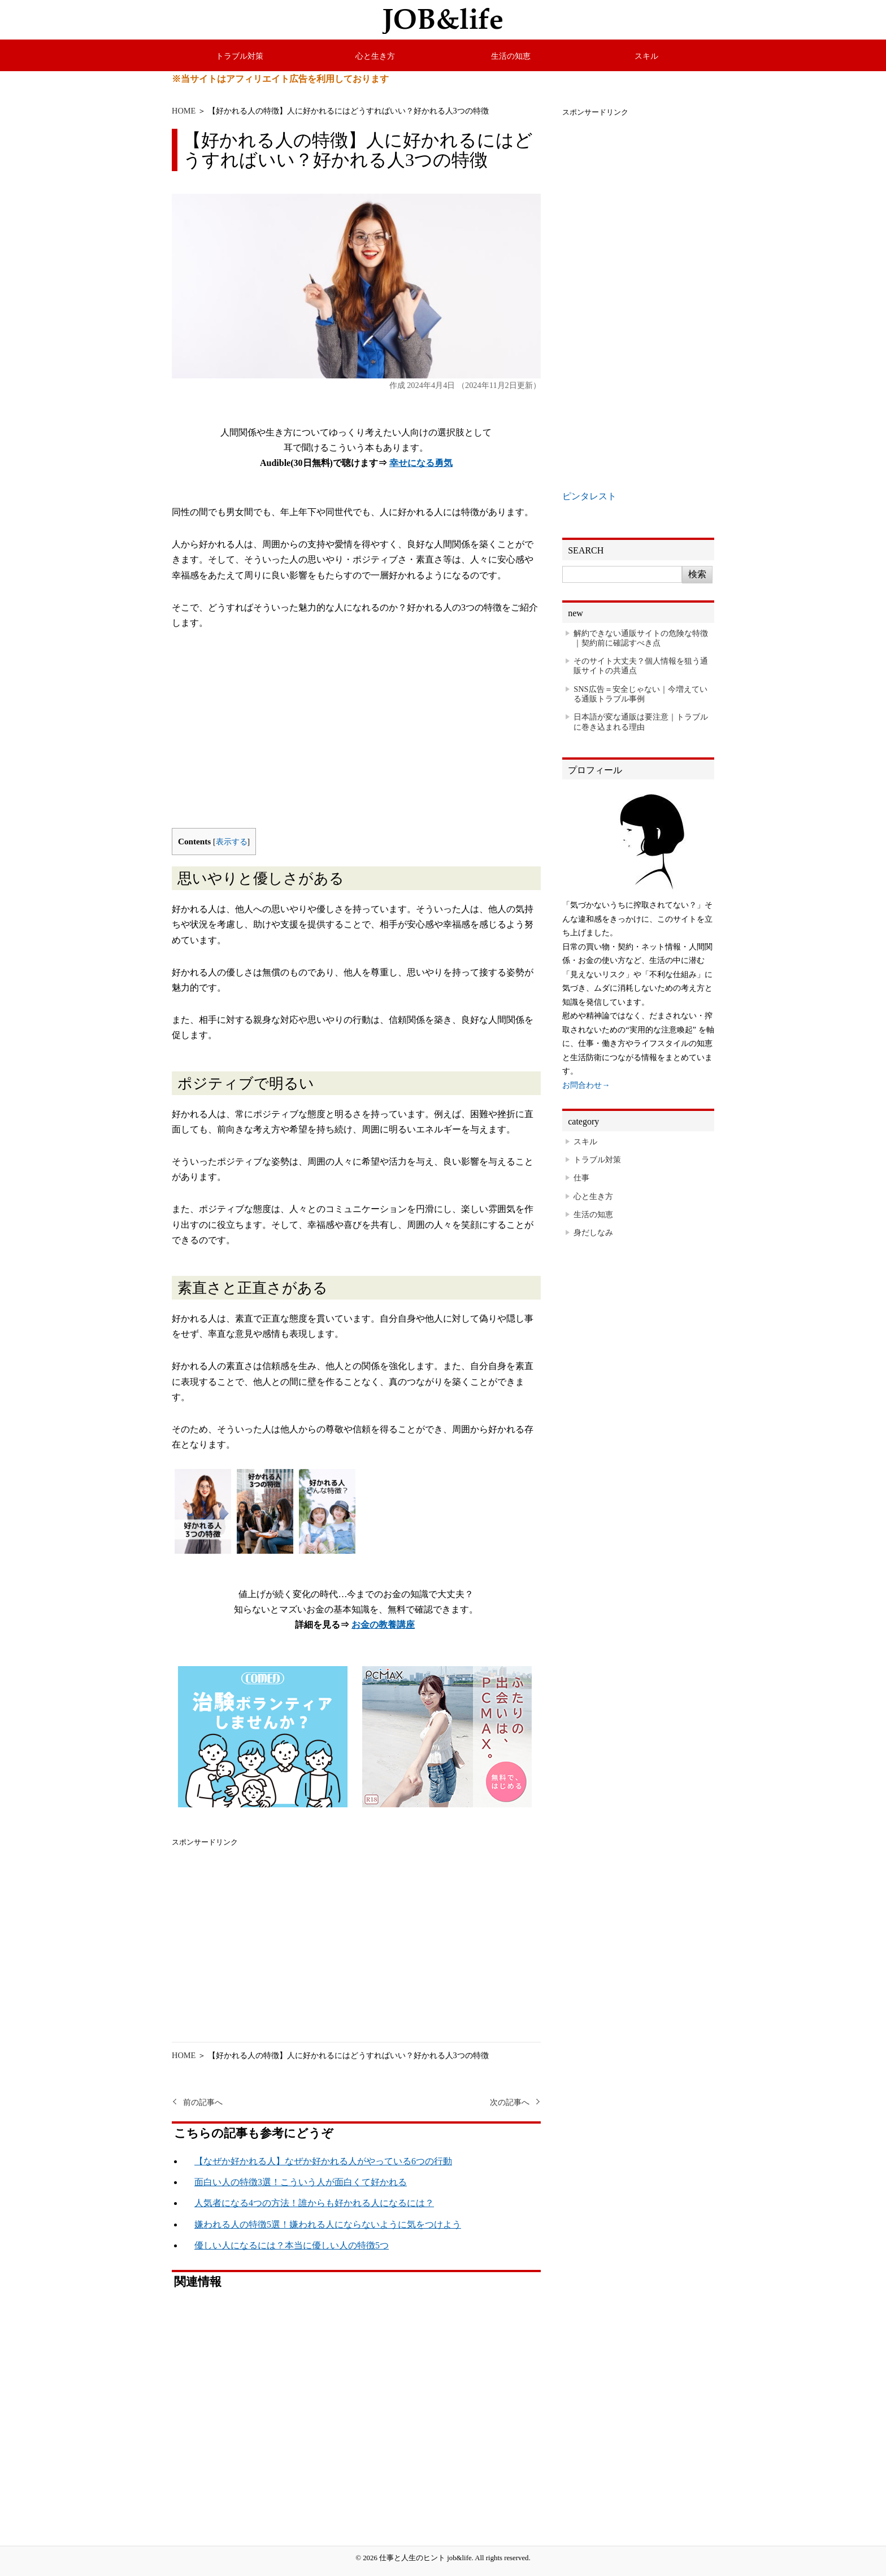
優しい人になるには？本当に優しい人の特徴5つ (291, 2245)
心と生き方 (375, 55)
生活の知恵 (511, 55)
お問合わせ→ (586, 1084)
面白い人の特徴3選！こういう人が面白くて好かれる (300, 2182)
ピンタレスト (589, 496)
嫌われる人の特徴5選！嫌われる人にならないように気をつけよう (327, 2224)
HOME (184, 110)
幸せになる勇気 (421, 463)
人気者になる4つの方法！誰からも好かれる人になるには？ (314, 2203)
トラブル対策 (239, 55)
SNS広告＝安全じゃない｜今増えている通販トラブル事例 (640, 694)
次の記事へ (509, 2102)
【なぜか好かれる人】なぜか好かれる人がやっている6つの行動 (323, 2161)
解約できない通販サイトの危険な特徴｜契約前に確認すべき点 (641, 638)
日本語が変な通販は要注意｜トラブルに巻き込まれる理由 (641, 721)
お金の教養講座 (383, 1624)
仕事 (581, 1177)
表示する (231, 842)
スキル (646, 55)
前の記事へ (203, 2102)
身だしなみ (593, 1232)
